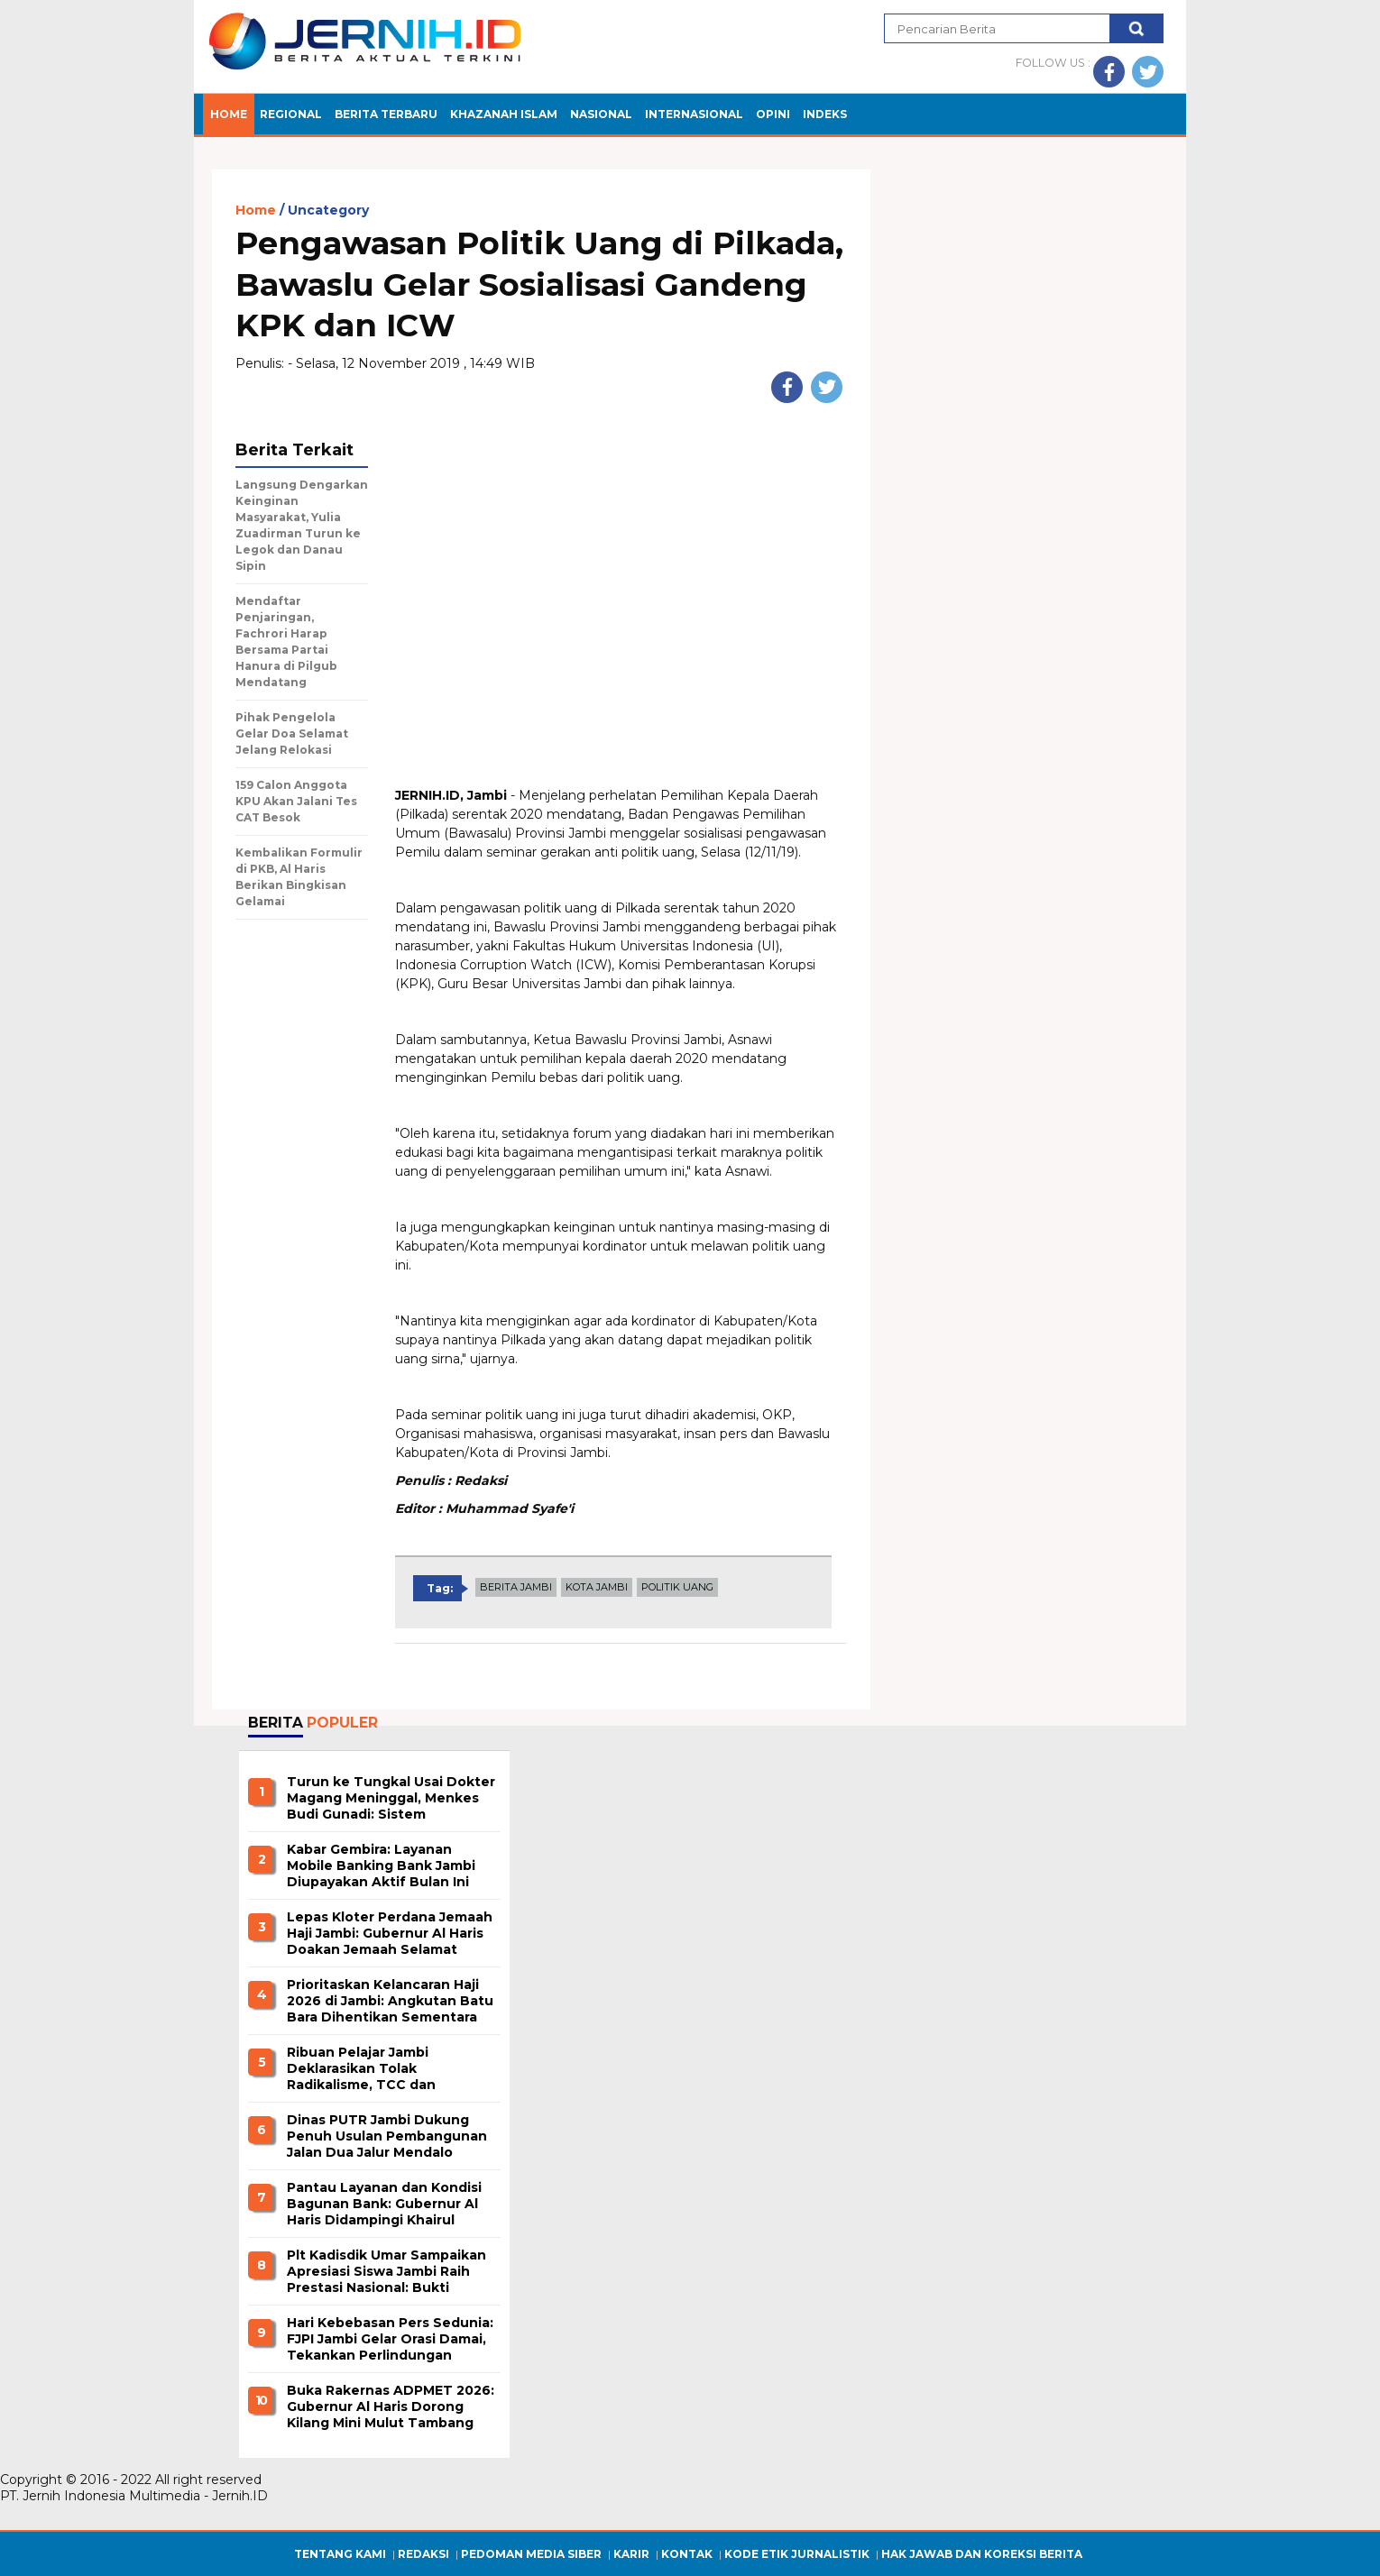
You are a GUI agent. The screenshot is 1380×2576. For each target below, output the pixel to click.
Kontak (687, 2554)
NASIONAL (601, 114)
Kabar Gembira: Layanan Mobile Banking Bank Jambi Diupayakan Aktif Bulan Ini (381, 1865)
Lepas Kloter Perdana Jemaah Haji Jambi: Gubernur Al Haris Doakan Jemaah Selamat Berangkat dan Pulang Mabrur (389, 1934)
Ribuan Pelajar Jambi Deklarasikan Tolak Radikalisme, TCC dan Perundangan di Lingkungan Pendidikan (385, 2069)
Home (228, 114)
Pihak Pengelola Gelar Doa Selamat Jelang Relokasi (291, 733)
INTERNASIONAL (694, 114)
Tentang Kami (340, 2554)
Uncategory (328, 210)
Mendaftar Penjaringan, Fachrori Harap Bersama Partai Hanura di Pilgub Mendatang (286, 641)
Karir (631, 2554)
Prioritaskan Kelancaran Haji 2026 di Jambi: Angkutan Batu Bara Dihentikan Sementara (390, 2000)
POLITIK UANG (677, 1587)
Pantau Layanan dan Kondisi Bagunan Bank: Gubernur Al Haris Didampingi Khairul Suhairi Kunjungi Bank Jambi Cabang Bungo (384, 2204)
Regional (291, 114)
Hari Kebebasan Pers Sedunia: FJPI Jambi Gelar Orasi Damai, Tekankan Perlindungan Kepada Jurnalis (390, 2340)
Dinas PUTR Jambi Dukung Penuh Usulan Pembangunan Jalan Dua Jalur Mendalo (387, 2136)
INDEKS (825, 114)
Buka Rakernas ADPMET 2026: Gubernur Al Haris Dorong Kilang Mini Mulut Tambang (390, 2406)
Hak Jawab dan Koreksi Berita (981, 2554)
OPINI (773, 114)
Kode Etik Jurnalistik (796, 2554)
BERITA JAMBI (516, 1587)
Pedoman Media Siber (531, 2554)
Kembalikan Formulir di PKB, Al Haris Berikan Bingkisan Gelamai (299, 877)
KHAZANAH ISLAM (503, 114)
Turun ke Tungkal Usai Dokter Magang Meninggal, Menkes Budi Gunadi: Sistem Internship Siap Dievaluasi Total (391, 1799)
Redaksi (423, 2554)
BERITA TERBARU (386, 114)
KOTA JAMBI (597, 1587)
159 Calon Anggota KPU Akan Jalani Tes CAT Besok (296, 801)
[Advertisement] (620, 657)
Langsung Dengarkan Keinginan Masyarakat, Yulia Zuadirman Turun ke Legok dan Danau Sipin (301, 525)
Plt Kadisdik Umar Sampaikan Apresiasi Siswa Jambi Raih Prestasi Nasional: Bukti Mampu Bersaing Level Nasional (386, 2272)
